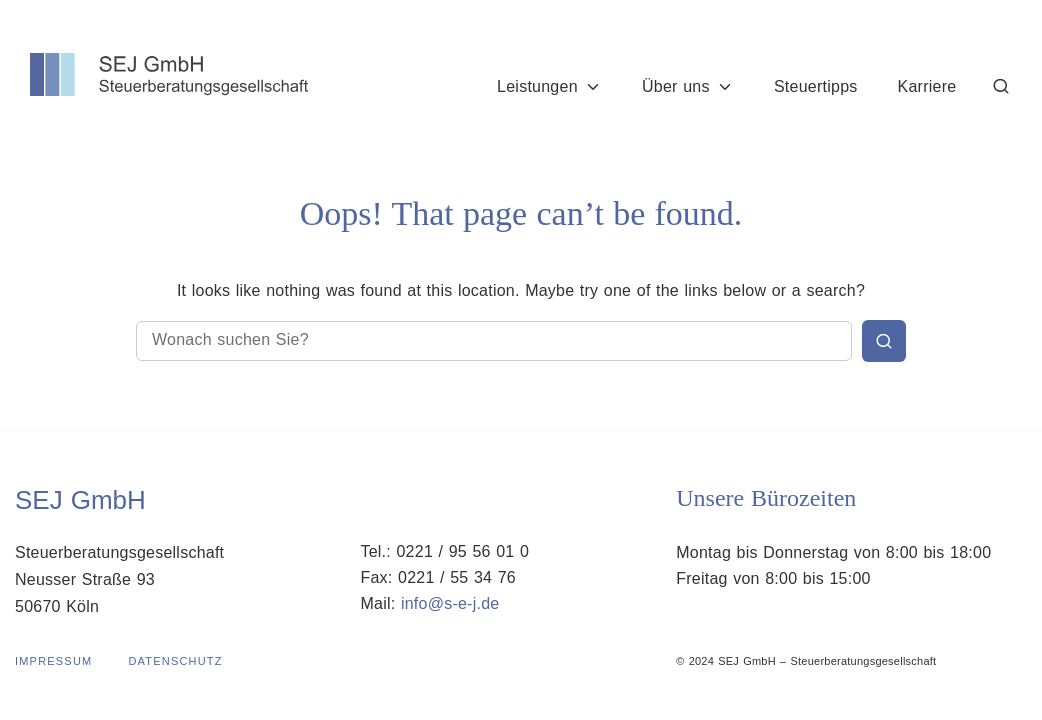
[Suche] (1002, 86)
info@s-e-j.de (450, 603)
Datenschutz (175, 661)
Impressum (53, 661)
